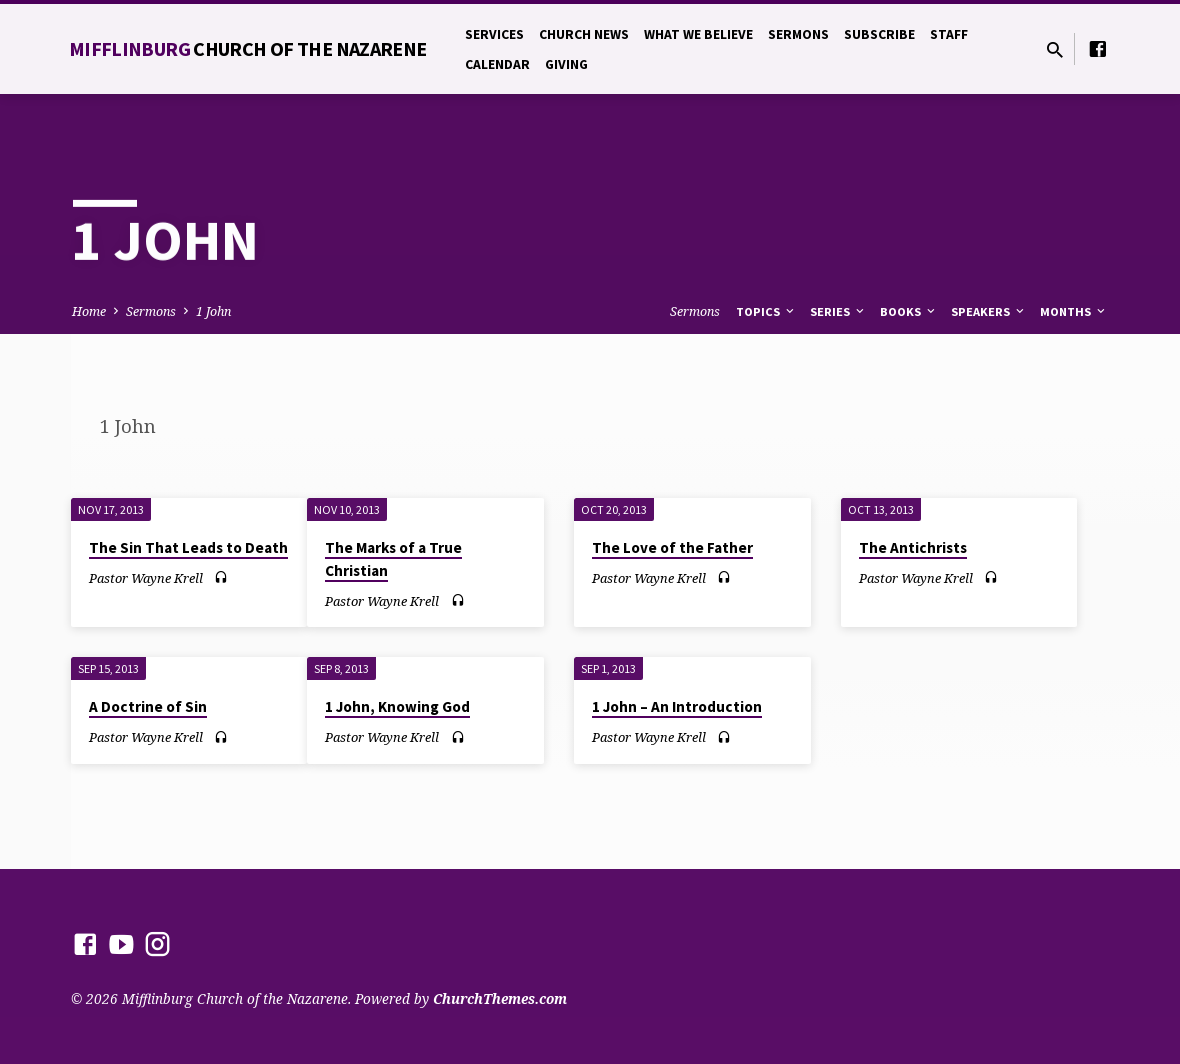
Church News (584, 34)
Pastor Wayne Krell (146, 578)
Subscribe (879, 34)
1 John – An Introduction (677, 706)
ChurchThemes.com (500, 998)
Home (89, 311)
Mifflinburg (248, 48)
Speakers (989, 311)
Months (1074, 311)
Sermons (798, 34)
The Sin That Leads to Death (188, 547)
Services (494, 34)
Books (909, 311)
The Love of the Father (672, 547)
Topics (766, 311)
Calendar (497, 64)
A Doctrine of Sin (148, 706)
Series (838, 311)
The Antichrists (913, 547)
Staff (949, 34)
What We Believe (698, 34)
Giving (566, 64)
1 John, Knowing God (397, 706)
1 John (213, 311)
